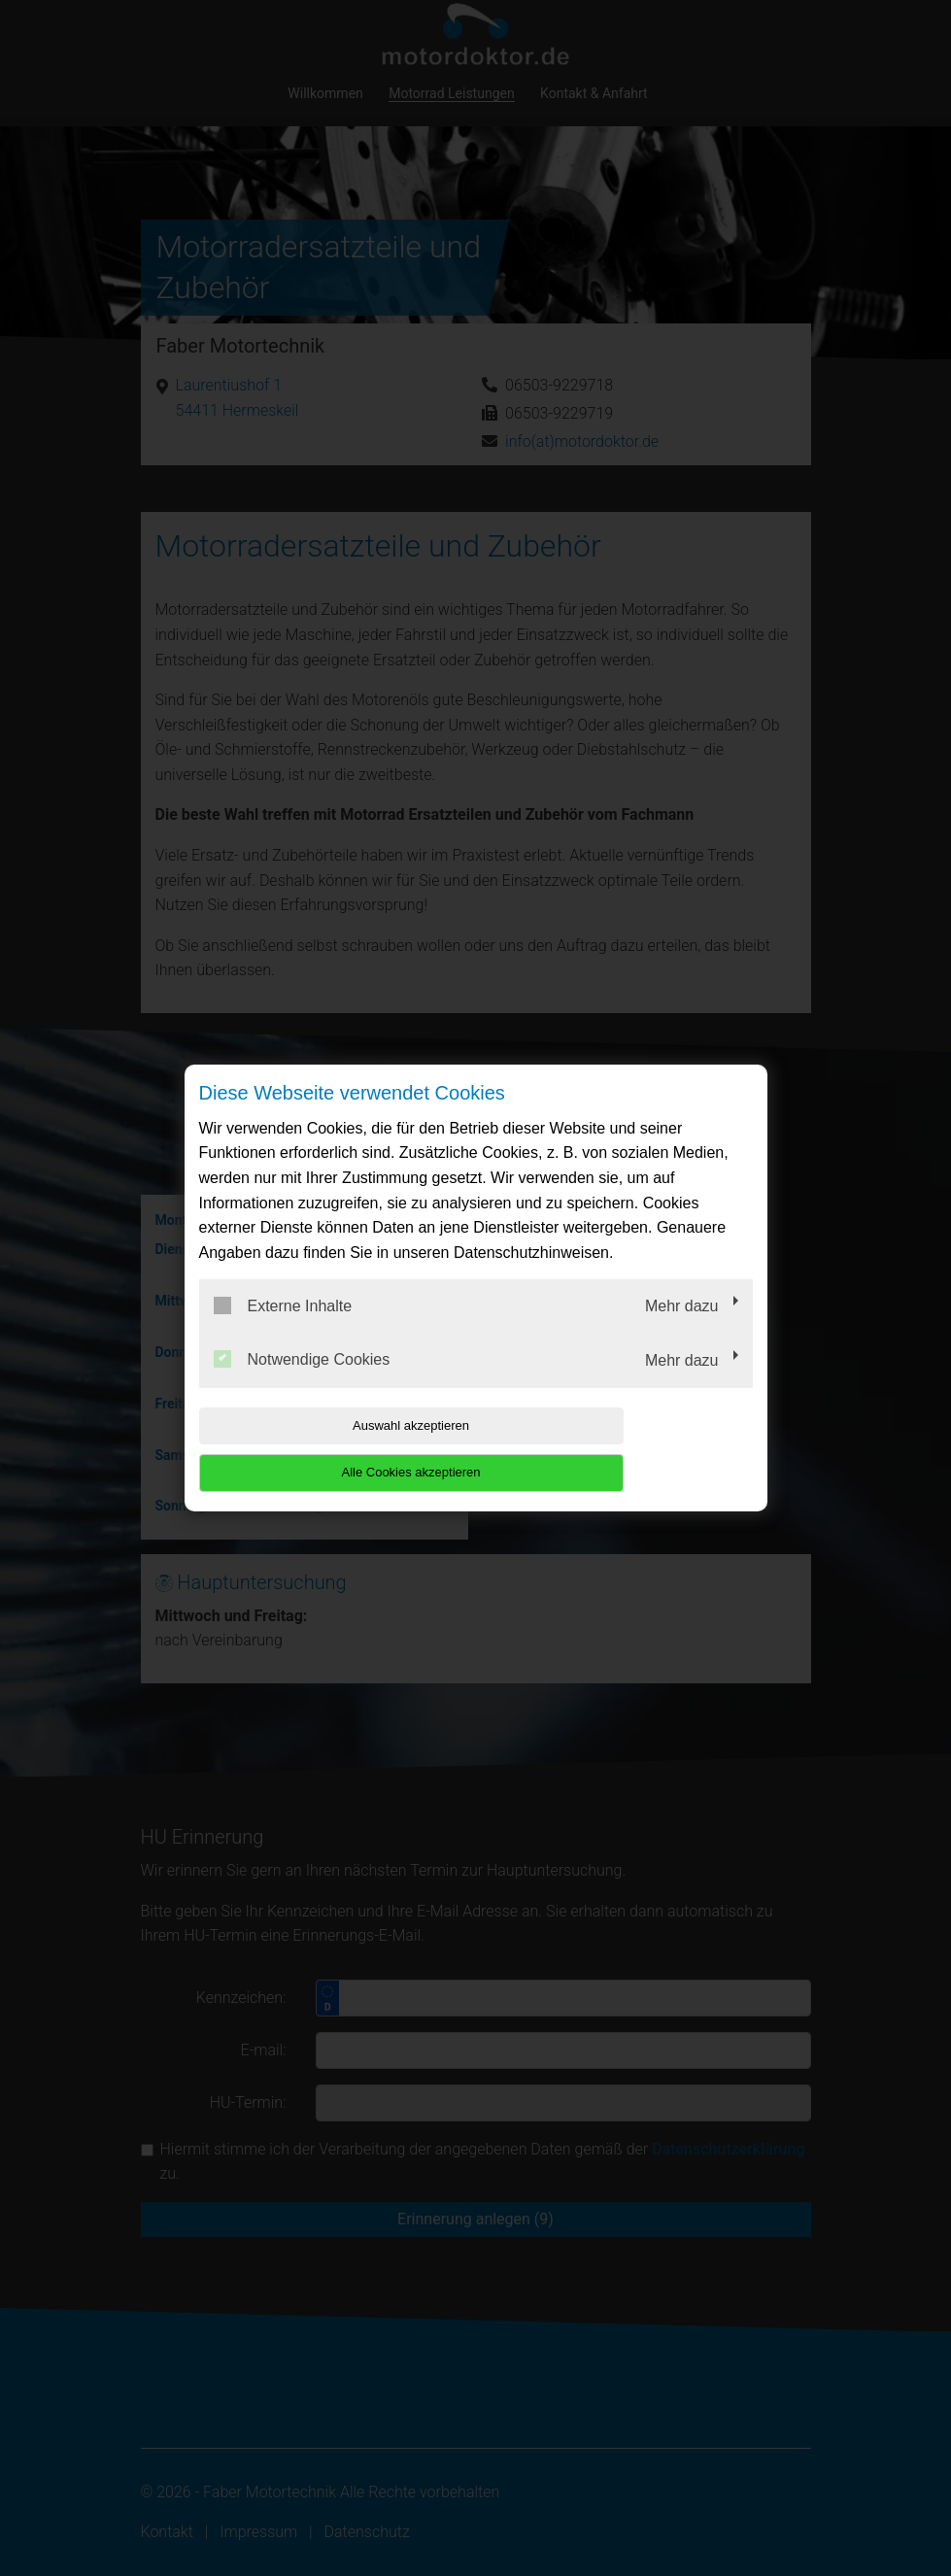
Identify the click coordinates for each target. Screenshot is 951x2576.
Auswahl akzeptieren (323, 1448)
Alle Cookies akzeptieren (628, 1448)
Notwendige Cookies (302, 1383)
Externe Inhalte (283, 1329)
